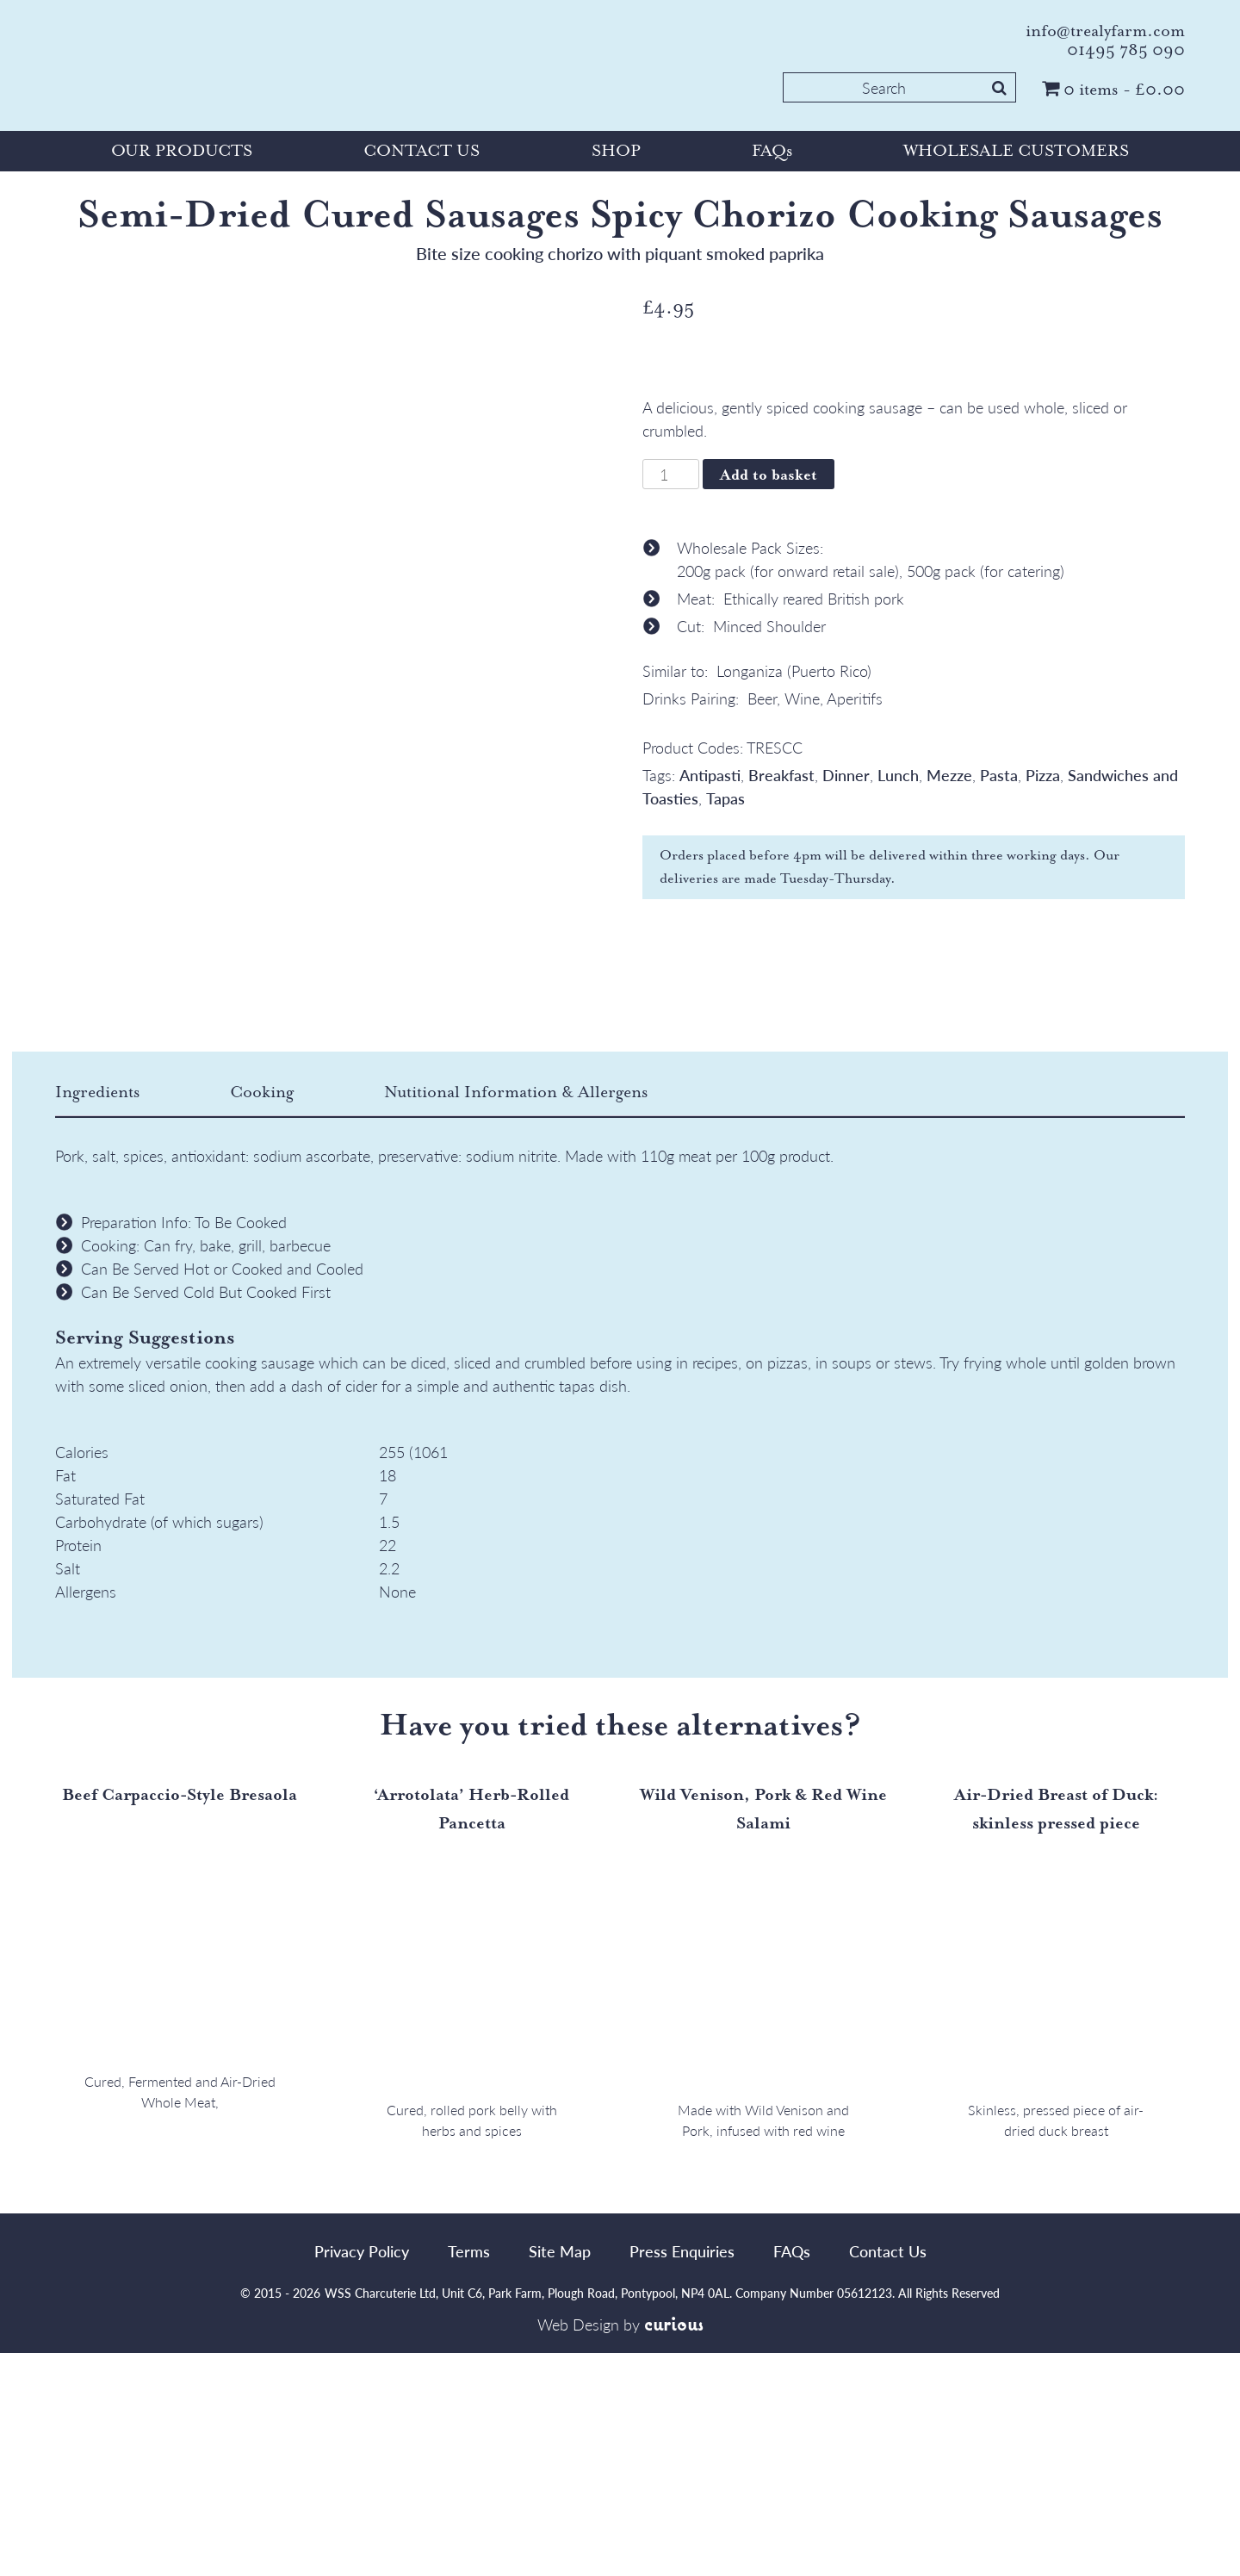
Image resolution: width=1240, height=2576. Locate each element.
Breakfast (781, 774)
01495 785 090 (1126, 49)
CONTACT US (421, 150)
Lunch (898, 774)
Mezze (949, 774)
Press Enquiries (682, 2474)
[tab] (140, 1315)
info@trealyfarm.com (1105, 31)
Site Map (560, 2474)
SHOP (616, 150)
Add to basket (768, 474)
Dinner (846, 774)
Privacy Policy (361, 2474)
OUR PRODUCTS (181, 150)
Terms (469, 2474)
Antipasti (710, 774)
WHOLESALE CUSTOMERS (1016, 150)
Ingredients (97, 1315)
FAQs (772, 150)
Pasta (999, 774)
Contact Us (888, 2474)
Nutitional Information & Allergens (516, 1315)
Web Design (578, 2548)
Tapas (725, 798)
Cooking (262, 1315)
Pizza (1043, 774)
